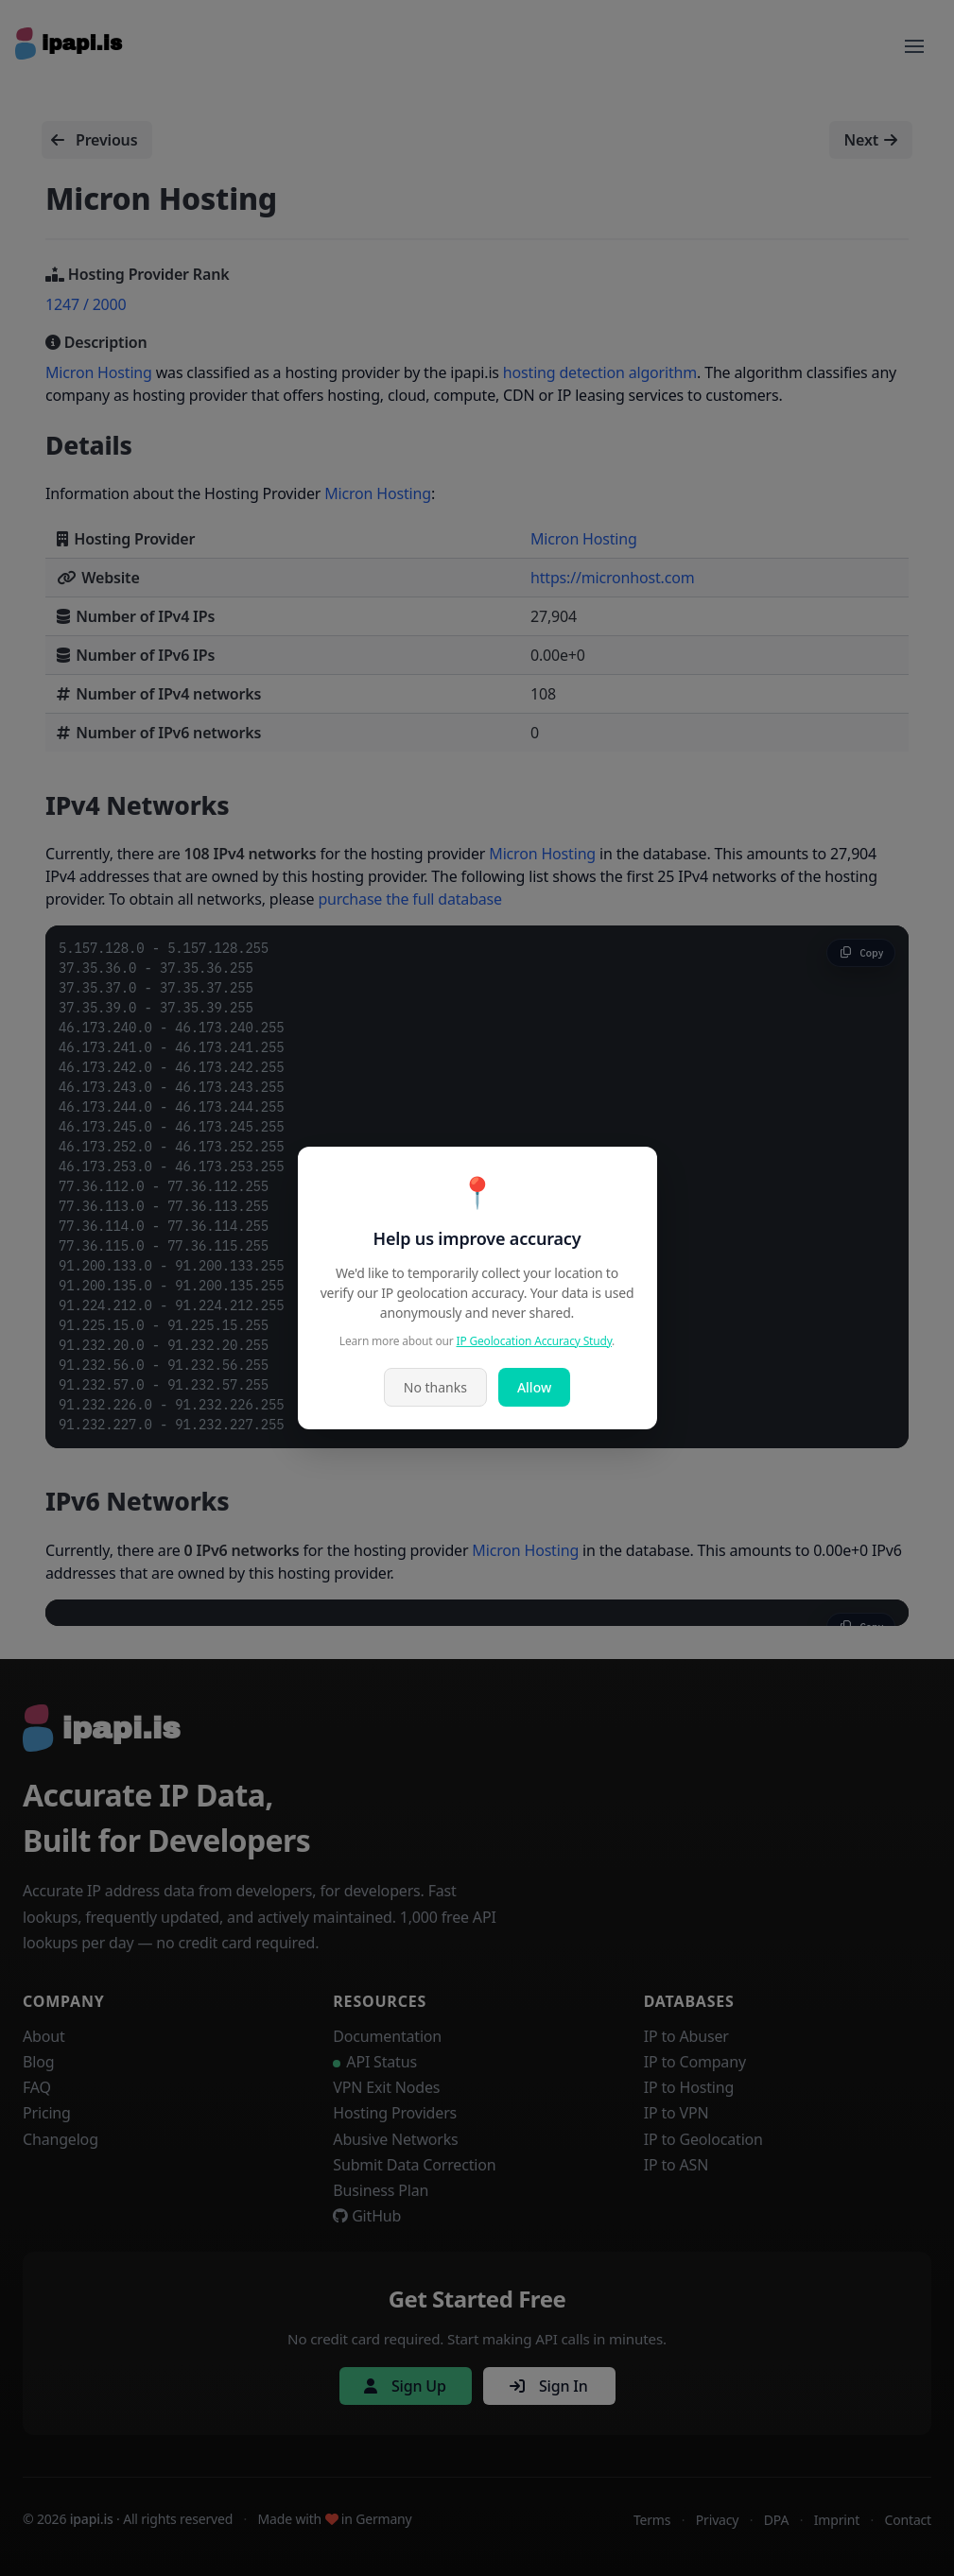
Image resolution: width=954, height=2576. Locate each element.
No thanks (435, 1387)
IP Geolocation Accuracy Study (535, 1341)
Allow (534, 1387)
